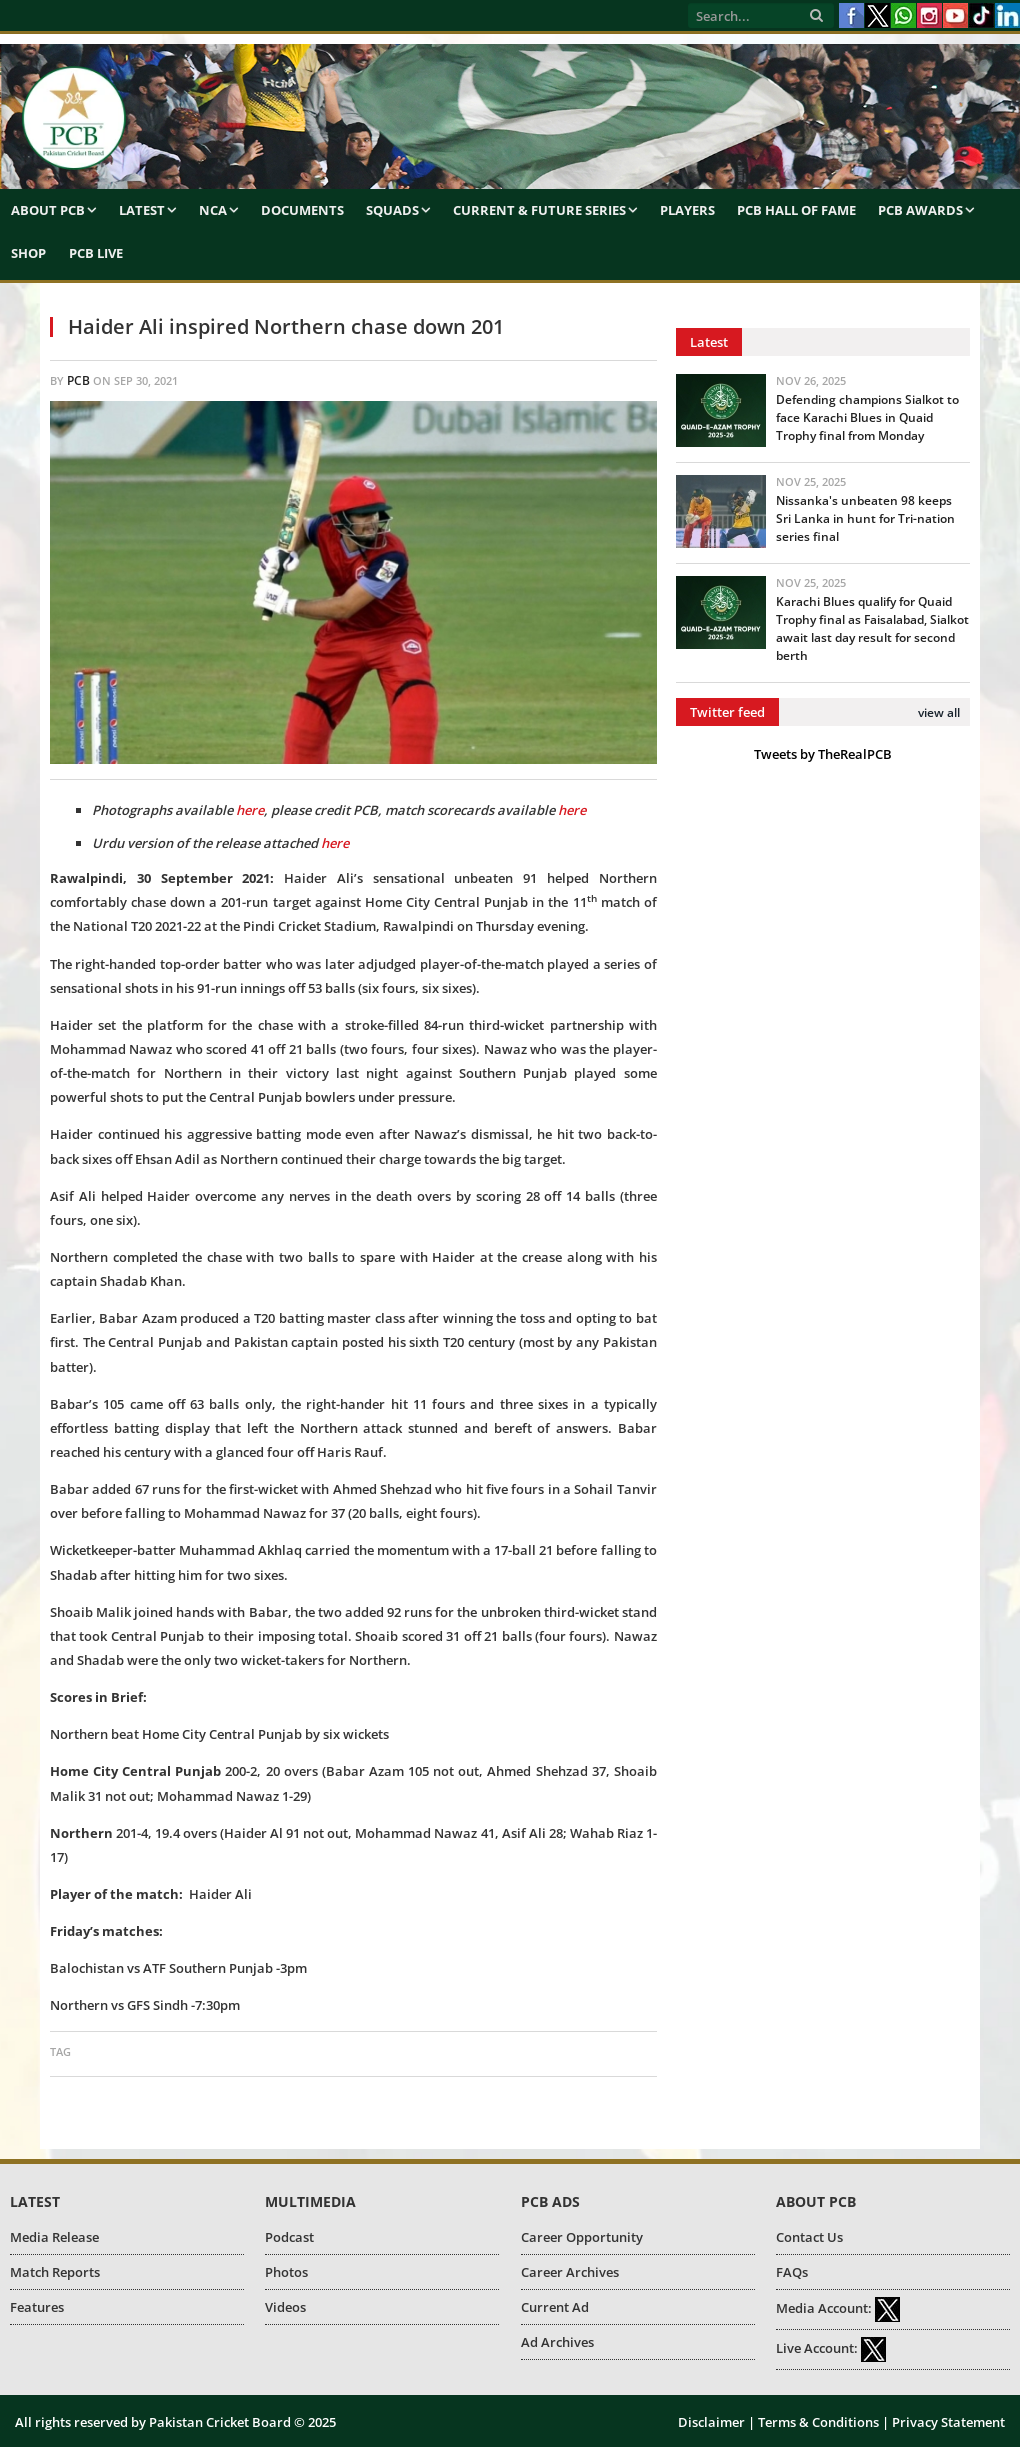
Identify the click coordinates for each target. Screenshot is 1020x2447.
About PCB (48, 210)
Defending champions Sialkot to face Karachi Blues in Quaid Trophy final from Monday (867, 417)
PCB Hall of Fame (796, 210)
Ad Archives (557, 2342)
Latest (142, 210)
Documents (302, 210)
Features (37, 2307)
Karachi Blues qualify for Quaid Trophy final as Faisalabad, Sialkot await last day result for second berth (872, 628)
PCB (78, 380)
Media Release (54, 2237)
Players (687, 210)
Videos (285, 2307)
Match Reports (55, 2272)
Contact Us (809, 2237)
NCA (213, 210)
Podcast (289, 2237)
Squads (392, 210)
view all (939, 712)
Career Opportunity (582, 2237)
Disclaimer (711, 2422)
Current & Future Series (539, 210)
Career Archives (570, 2272)
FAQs (792, 2272)
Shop (28, 253)
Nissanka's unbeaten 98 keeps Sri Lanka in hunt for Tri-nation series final (865, 518)
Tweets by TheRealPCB (823, 754)
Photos (286, 2272)
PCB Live (96, 253)
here (335, 843)
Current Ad (555, 2307)
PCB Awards (920, 210)
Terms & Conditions (818, 2422)
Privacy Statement (948, 2422)
